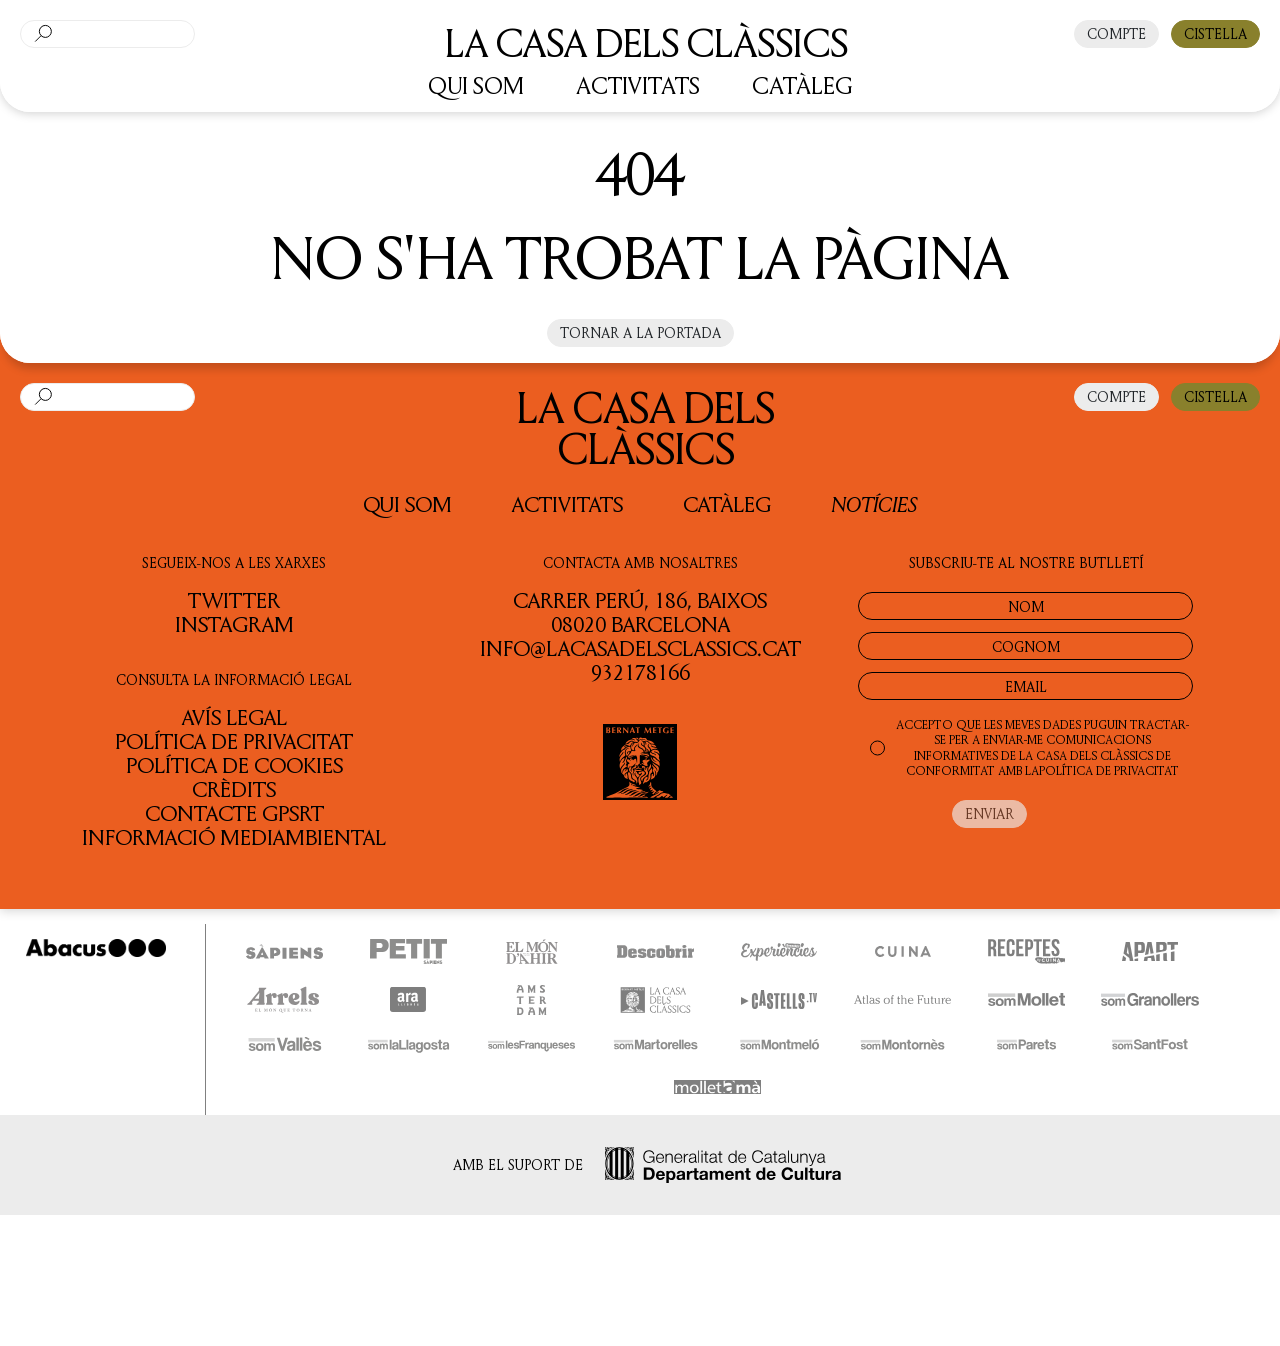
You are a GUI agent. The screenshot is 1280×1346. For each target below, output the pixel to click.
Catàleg (727, 504)
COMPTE (1116, 33)
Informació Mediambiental (234, 837)
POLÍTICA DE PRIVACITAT (1109, 770)
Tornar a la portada (640, 332)
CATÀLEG (802, 85)
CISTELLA (1215, 33)
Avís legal (234, 717)
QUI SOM (476, 85)
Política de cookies (234, 765)
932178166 (640, 672)
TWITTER (234, 600)
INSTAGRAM (234, 624)
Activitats (567, 504)
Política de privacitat (234, 741)
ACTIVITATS (638, 85)
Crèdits (234, 789)
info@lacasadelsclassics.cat (640, 648)
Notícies (874, 503)
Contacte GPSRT (234, 813)
